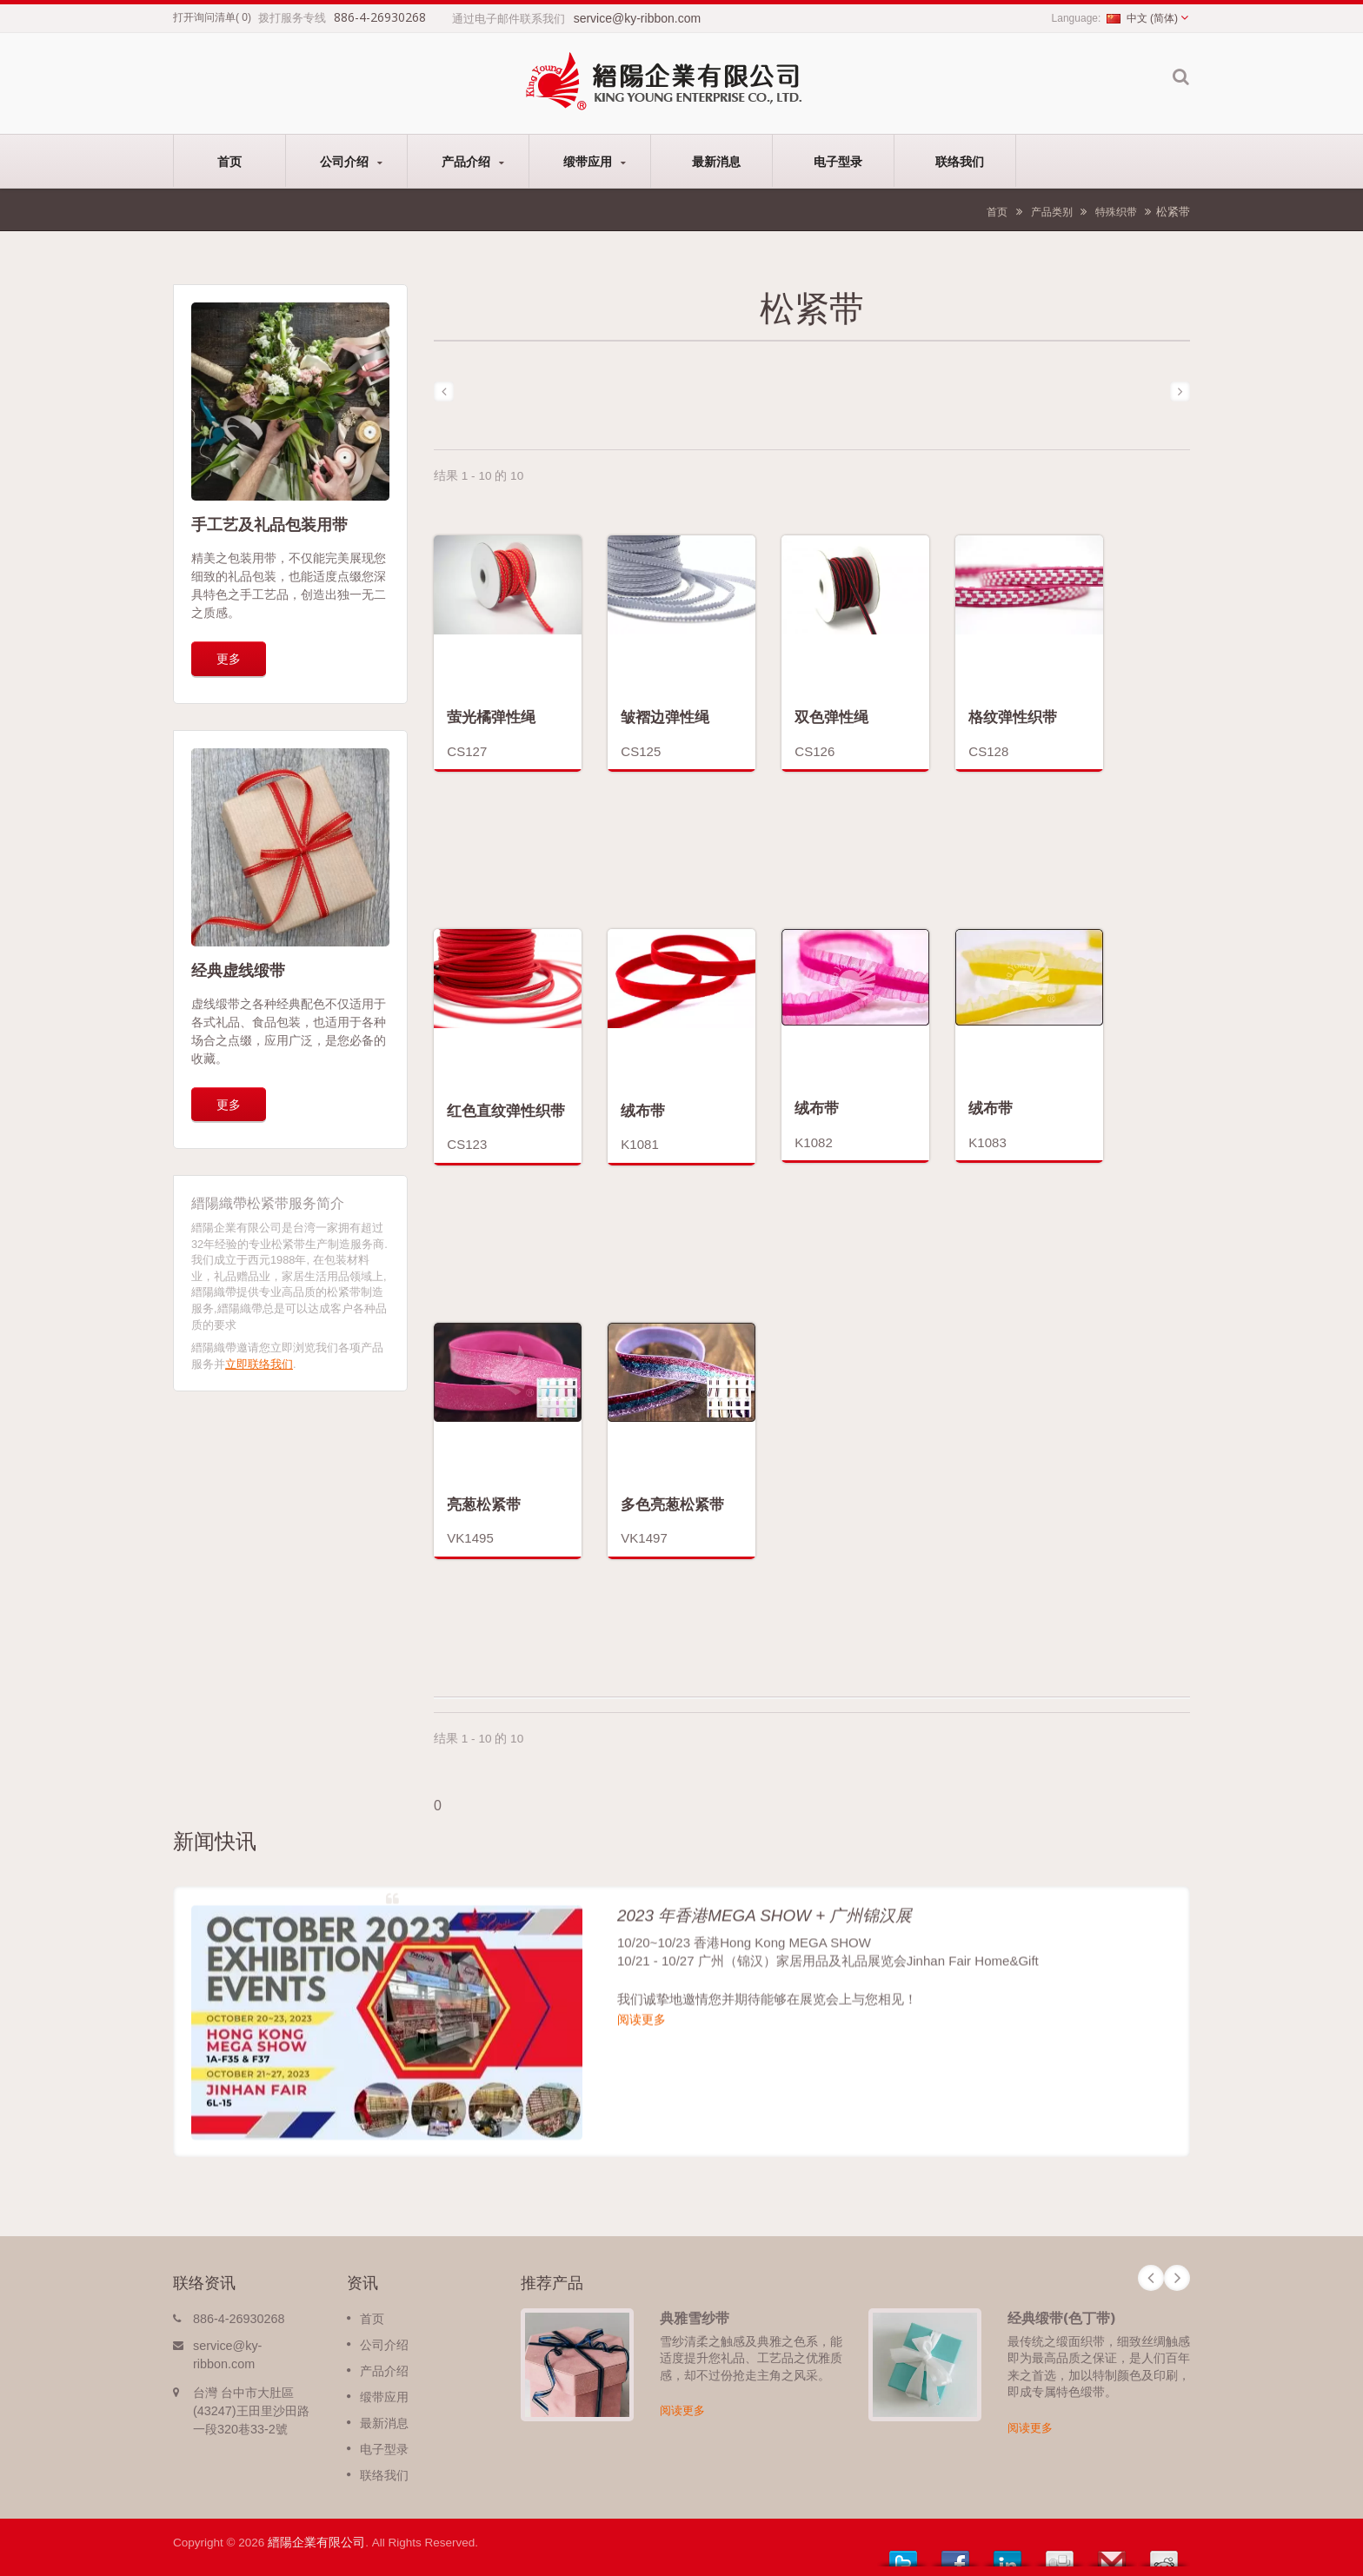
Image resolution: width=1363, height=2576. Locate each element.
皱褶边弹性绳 (665, 717)
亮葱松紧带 (484, 1504)
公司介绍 (351, 161)
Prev (1151, 2278)
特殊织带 (1116, 211)
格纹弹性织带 (1012, 717)
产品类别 (1052, 211)
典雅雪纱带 (694, 2317)
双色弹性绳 (831, 717)
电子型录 (837, 161)
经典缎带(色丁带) (1061, 2317)
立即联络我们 (259, 1364)
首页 (229, 161)
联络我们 (959, 161)
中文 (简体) (1142, 18)
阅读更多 (682, 2410)
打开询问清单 (204, 17)
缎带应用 (594, 161)
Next (1177, 2278)
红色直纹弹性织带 (506, 1110)
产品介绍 (472, 161)
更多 (228, 658)
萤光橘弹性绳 (491, 717)
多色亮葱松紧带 (672, 1504)
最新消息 (716, 161)
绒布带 (643, 1110)
